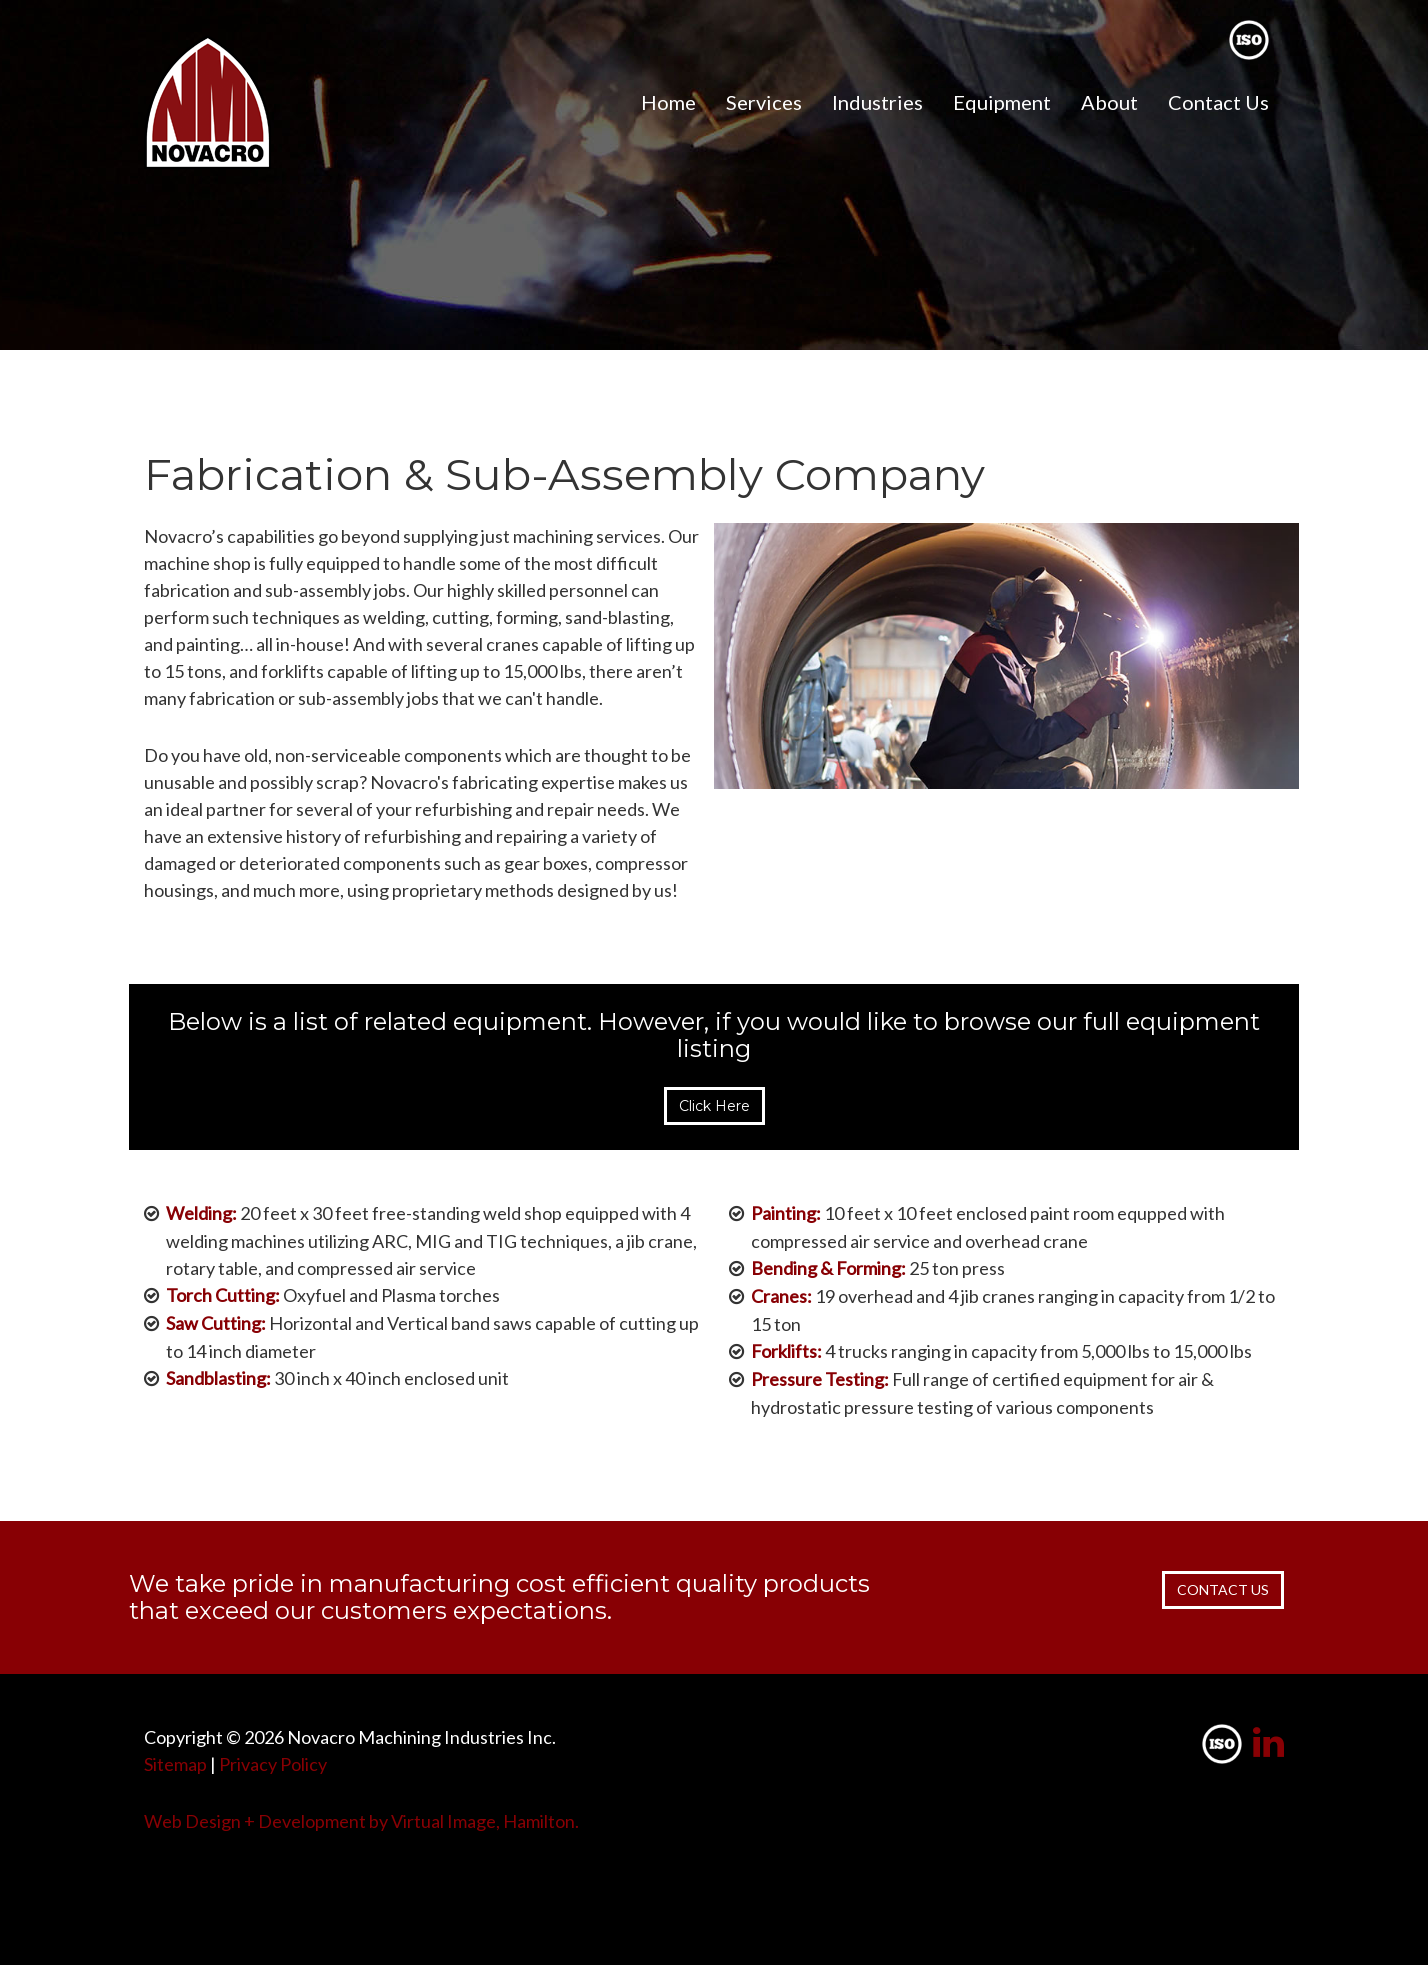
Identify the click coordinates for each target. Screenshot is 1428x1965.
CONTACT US (1223, 1589)
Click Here (714, 1106)
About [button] (1109, 102)
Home (668, 102)
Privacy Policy (273, 1764)
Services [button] (764, 102)
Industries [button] (877, 102)
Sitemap (175, 1764)
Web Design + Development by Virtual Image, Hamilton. (361, 1821)
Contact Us (1218, 102)
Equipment (1002, 102)
